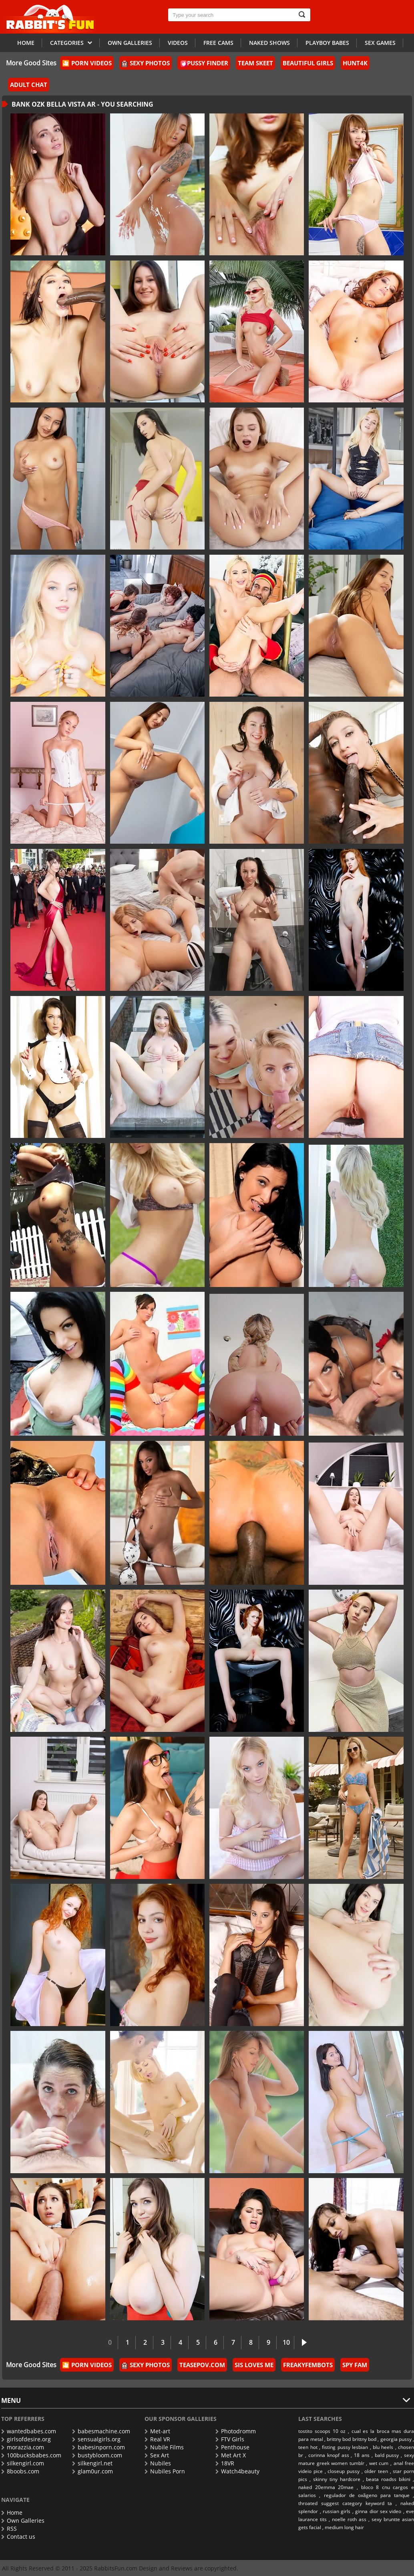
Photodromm (235, 2431)
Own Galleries (22, 2520)
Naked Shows (269, 42)
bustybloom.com (97, 2455)
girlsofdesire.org (26, 2439)
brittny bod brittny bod (351, 2439)
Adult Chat (28, 85)
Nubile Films (164, 2447)
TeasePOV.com (202, 2365)
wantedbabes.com (28, 2431)
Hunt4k (355, 63)
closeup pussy (344, 2471)
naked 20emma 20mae (326, 2487)
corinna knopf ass (328, 2455)
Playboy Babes (327, 42)
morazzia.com (22, 2447)
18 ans (362, 2455)
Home (25, 42)
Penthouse (232, 2447)
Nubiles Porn (165, 2471)
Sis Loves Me (254, 2365)
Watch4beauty (237, 2471)
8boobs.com (20, 2471)
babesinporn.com (98, 2447)
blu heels (383, 2447)
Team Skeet (255, 63)
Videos (178, 42)
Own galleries (130, 42)
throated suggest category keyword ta (345, 2503)
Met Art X (230, 2455)
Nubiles (158, 2463)
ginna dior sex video (378, 2511)
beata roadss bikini (388, 2479)
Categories (71, 42)
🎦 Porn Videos (87, 63)
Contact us (18, 2536)
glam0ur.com (92, 2471)
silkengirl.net (92, 2463)
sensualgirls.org (96, 2439)
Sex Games (380, 42)
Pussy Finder (204, 63)
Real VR (157, 2439)
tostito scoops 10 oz (322, 2431)
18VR (224, 2463)
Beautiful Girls (308, 63)
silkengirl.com (22, 2463)
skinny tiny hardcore (336, 2479)
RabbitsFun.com (115, 2568)
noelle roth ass (349, 2519)
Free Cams (218, 42)
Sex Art (157, 2455)
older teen (376, 2471)
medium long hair (344, 2527)
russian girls (336, 2511)
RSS (9, 2528)
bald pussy (387, 2455)
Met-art (157, 2431)
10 (286, 2342)
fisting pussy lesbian (345, 2447)
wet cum (379, 2463)
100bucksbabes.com (31, 2455)
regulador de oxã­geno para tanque (367, 2495)
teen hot (307, 2447)
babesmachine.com (101, 2431)
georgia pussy (396, 2439)
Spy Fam (354, 2365)
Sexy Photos (145, 63)
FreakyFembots (308, 2365)
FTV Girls (229, 2439)
